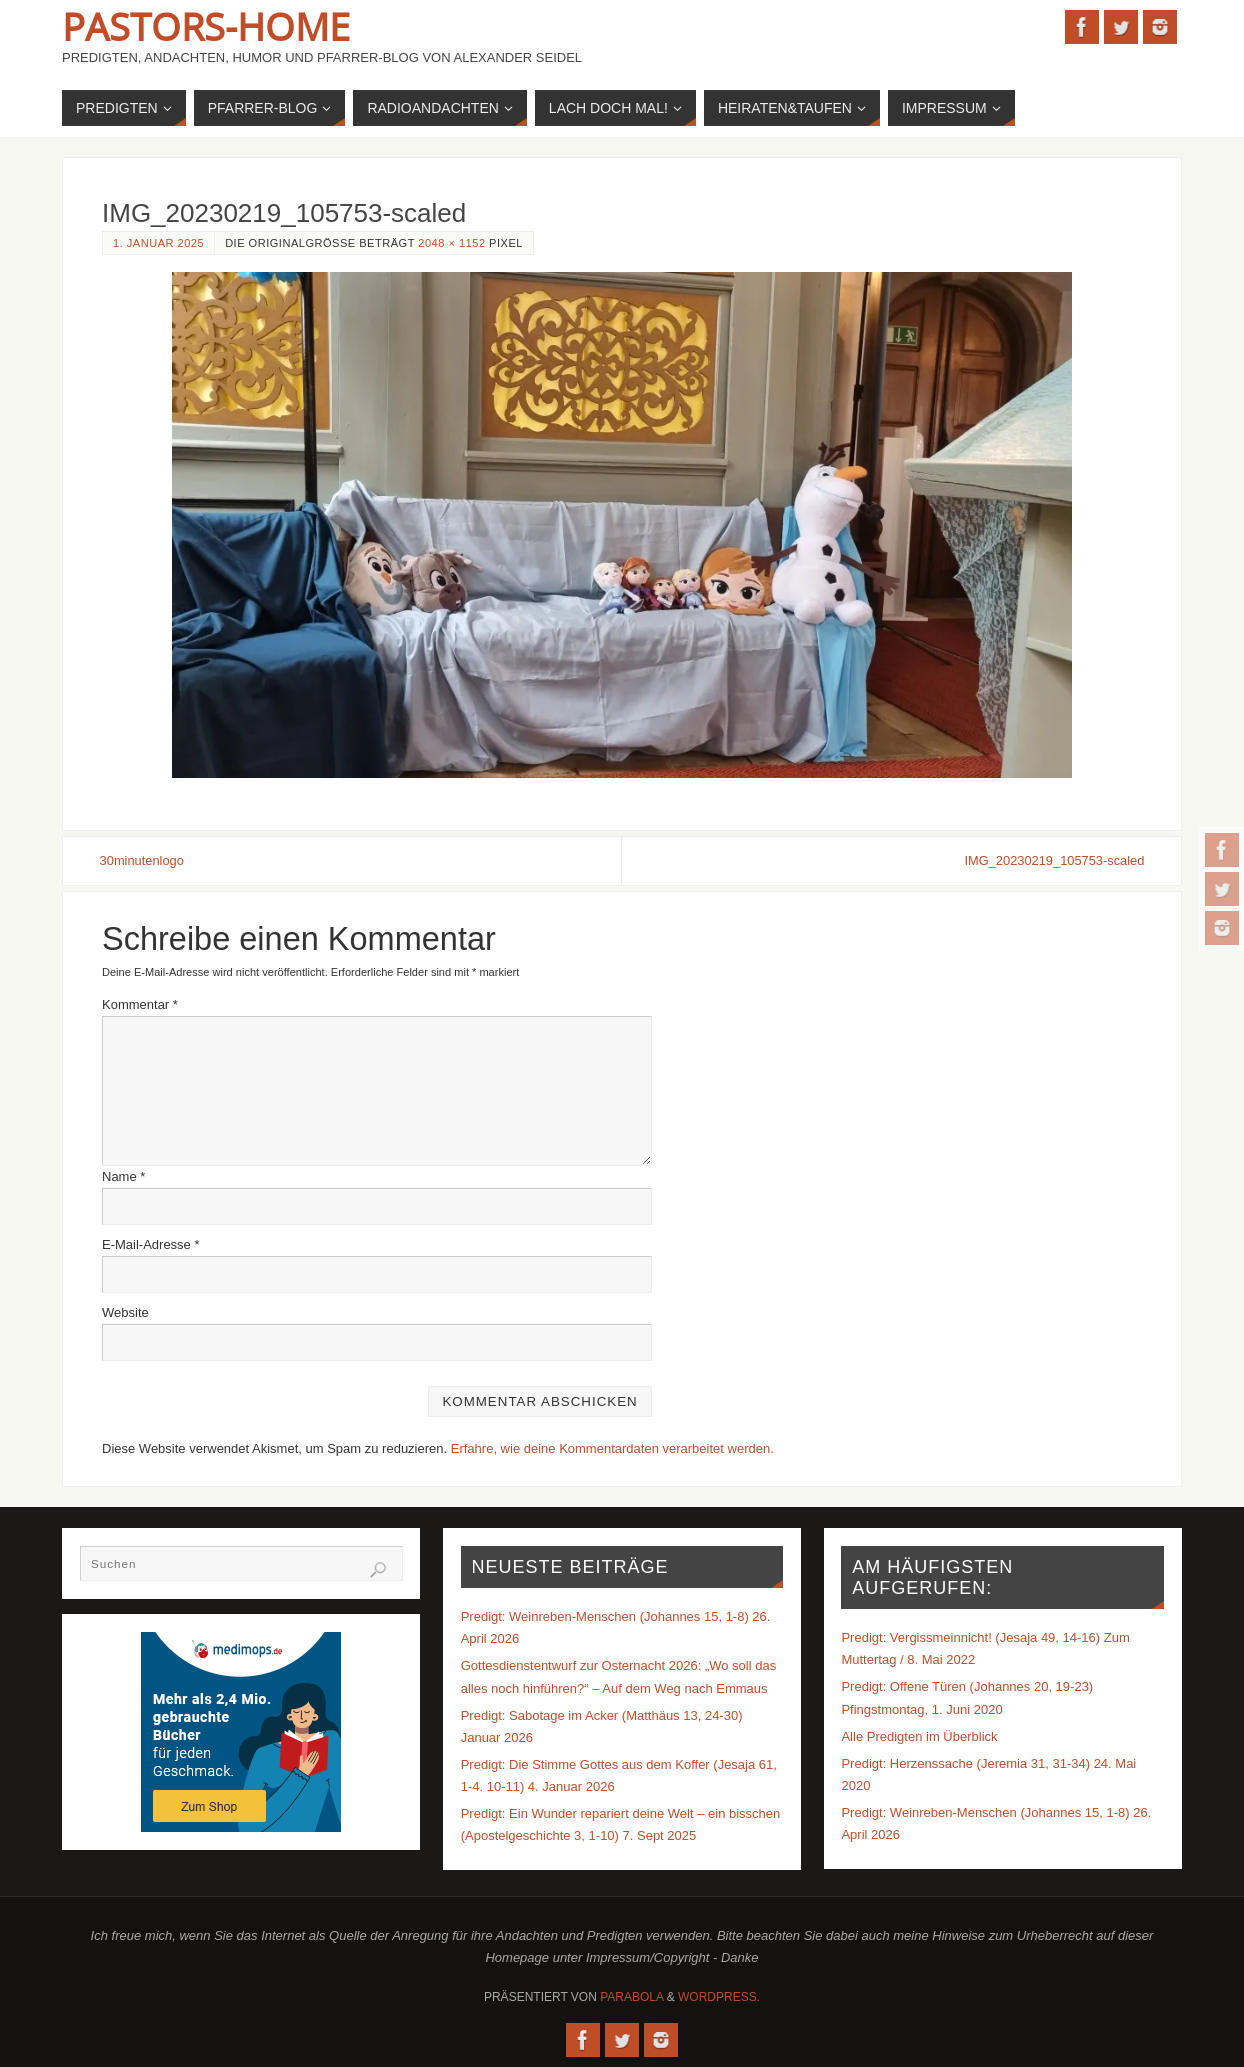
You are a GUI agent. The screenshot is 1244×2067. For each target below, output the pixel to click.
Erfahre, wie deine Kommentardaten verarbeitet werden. (612, 1448)
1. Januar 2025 (158, 243)
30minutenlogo (144, 860)
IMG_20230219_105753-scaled (1051, 860)
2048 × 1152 (451, 243)
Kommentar (140, 1004)
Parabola (631, 1997)
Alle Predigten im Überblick (919, 1736)
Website (125, 1312)
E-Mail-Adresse (151, 1244)
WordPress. (719, 1997)
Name (123, 1176)
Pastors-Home (206, 26)
